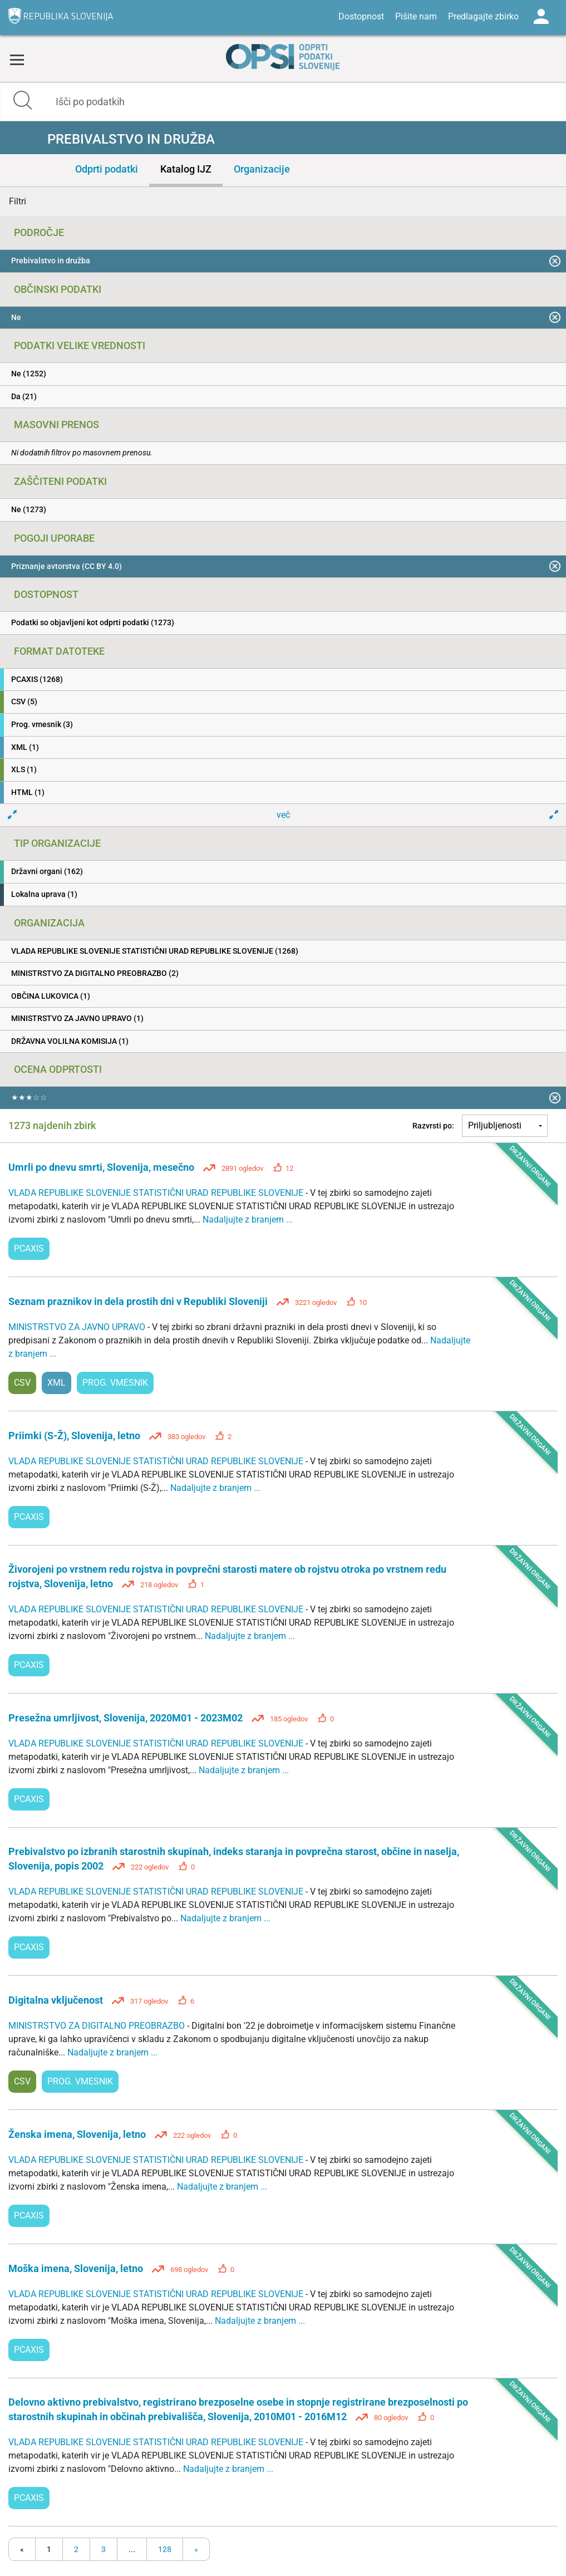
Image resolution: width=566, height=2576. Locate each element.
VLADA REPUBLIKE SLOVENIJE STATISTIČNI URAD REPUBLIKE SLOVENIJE (157, 1193)
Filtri (17, 201)
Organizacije (262, 169)
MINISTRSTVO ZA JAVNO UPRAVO (77, 1327)
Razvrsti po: (433, 1125)
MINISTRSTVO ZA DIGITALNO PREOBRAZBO (97, 2025)
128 (164, 2549)
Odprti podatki (106, 169)
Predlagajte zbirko (483, 16)
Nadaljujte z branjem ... (248, 1219)
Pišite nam (416, 16)
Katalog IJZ (185, 169)
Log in (541, 16)
